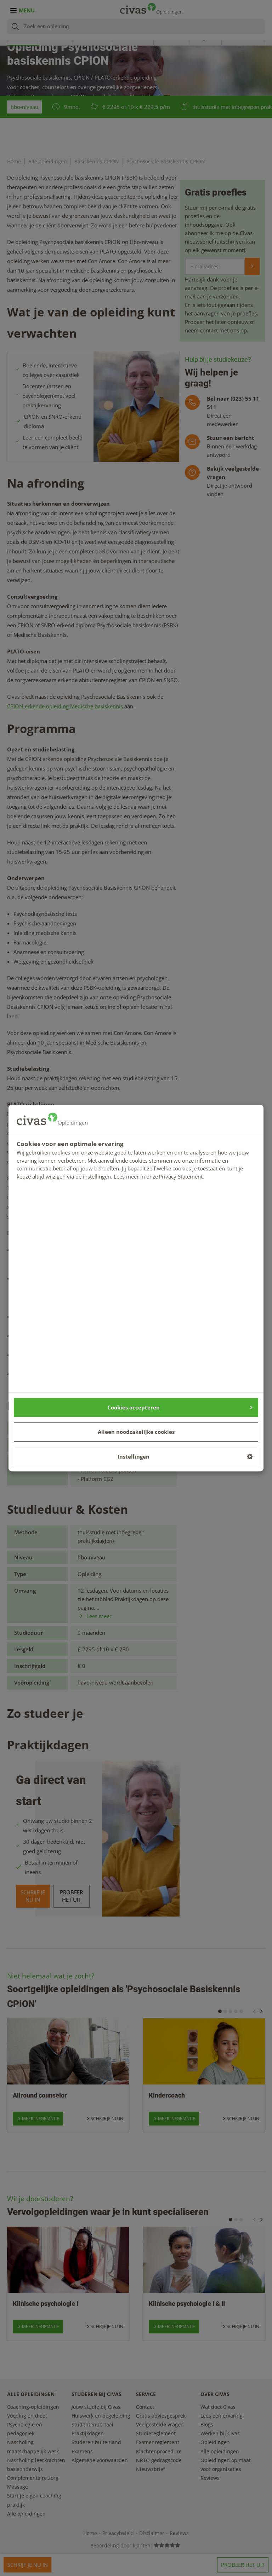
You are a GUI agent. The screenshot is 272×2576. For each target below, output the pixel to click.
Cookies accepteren (180, 1407)
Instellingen (185, 1456)
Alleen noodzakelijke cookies (136, 1431)
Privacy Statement (181, 1176)
